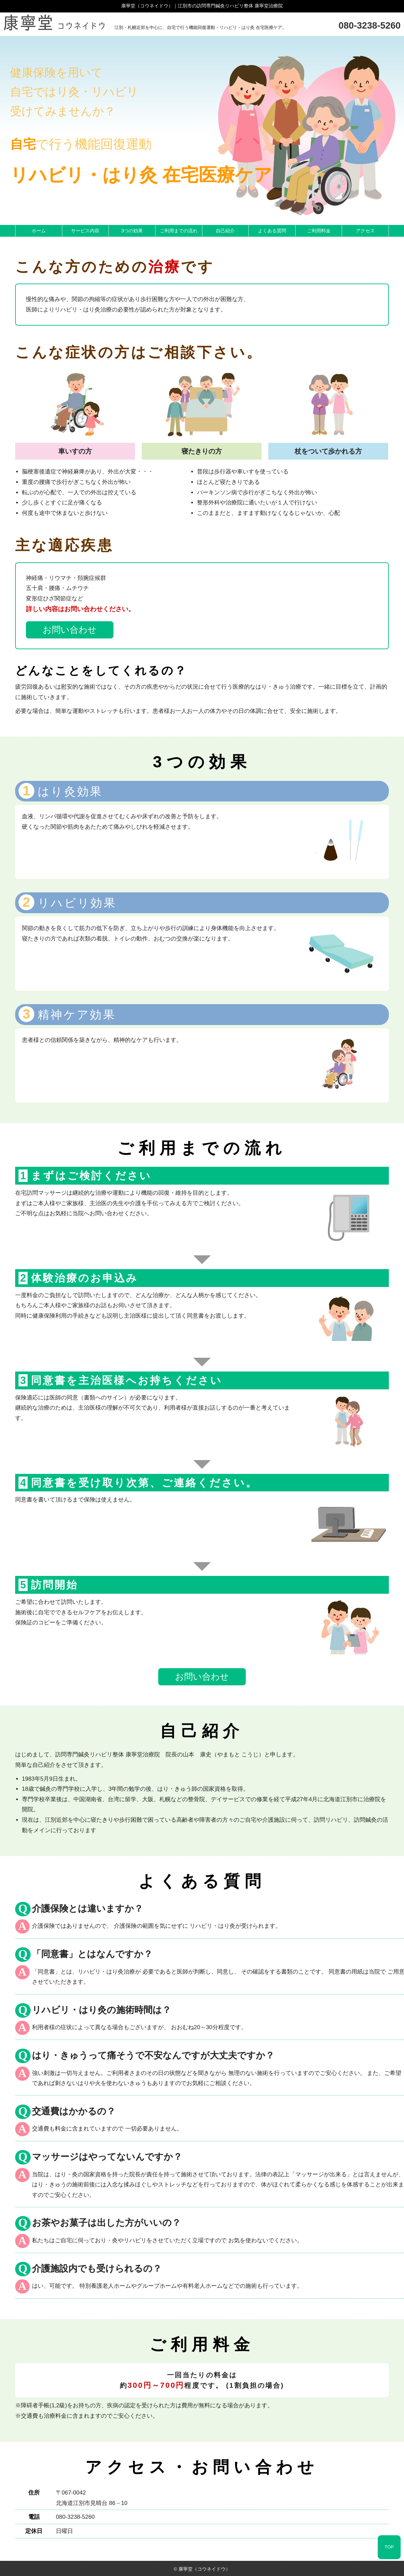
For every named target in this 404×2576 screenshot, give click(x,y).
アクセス (365, 230)
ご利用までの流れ (179, 230)
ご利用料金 (319, 230)
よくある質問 (272, 230)
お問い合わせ (70, 629)
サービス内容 (85, 230)
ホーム (39, 230)
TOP (389, 2546)
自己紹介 (225, 230)
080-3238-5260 (370, 25)
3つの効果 (132, 230)
